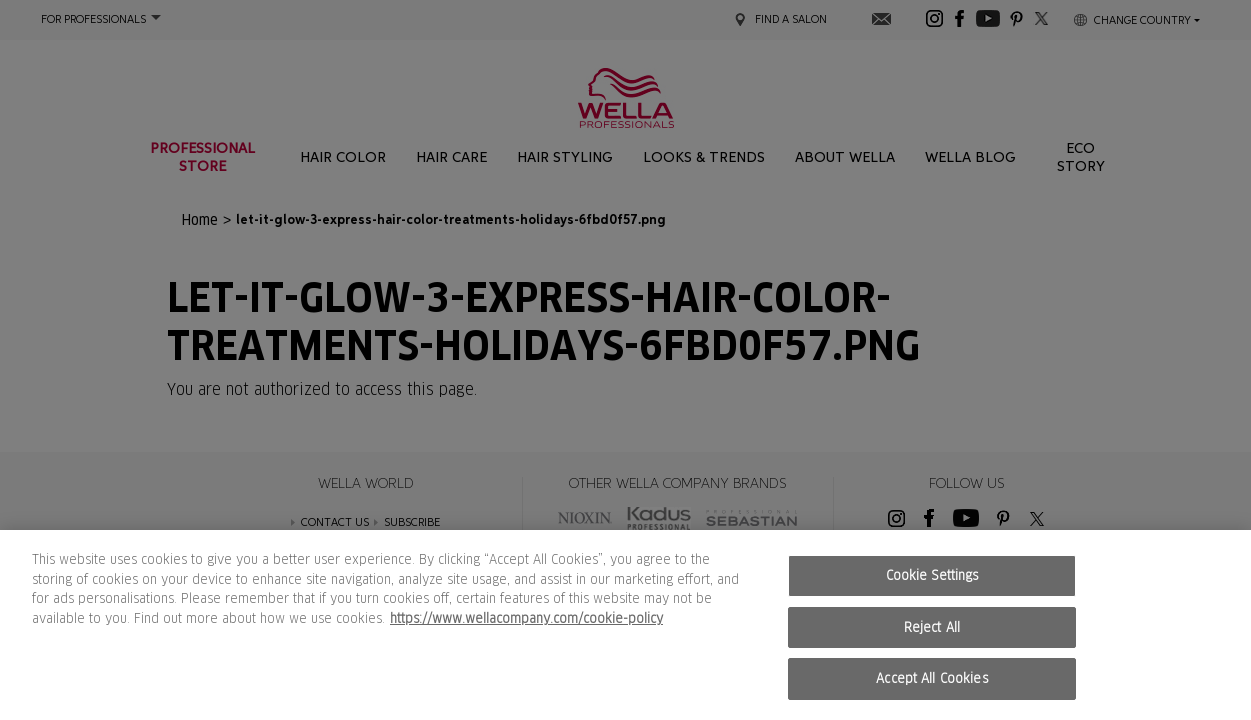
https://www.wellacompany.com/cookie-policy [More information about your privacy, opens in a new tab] (526, 618)
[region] (625, 625)
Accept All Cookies (931, 678)
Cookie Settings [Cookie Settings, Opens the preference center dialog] (932, 575)
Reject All (932, 627)
